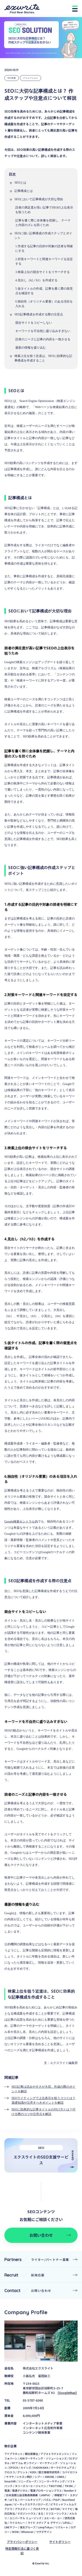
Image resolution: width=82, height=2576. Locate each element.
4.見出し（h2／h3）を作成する (36, 280)
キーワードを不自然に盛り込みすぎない (42, 331)
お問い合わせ (41, 2235)
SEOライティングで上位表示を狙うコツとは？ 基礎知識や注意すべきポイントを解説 (43, 2100)
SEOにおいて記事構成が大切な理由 (38, 199)
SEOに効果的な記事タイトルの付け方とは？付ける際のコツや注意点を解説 (43, 2112)
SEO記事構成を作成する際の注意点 (38, 314)
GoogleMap (67, 2392)
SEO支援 (11, 78)
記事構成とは (23, 191)
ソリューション (30, 78)
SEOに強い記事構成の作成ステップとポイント (43, 236)
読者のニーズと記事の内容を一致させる (42, 339)
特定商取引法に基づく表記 (22, 2550)
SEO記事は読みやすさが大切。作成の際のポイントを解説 (43, 2089)
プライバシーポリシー (22, 2541)
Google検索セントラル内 (21, 1521)
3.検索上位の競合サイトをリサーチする (42, 272)
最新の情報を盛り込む (30, 347)
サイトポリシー (60, 2541)
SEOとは (20, 182)
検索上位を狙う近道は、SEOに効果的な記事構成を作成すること (43, 358)
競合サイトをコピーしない (33, 322)
